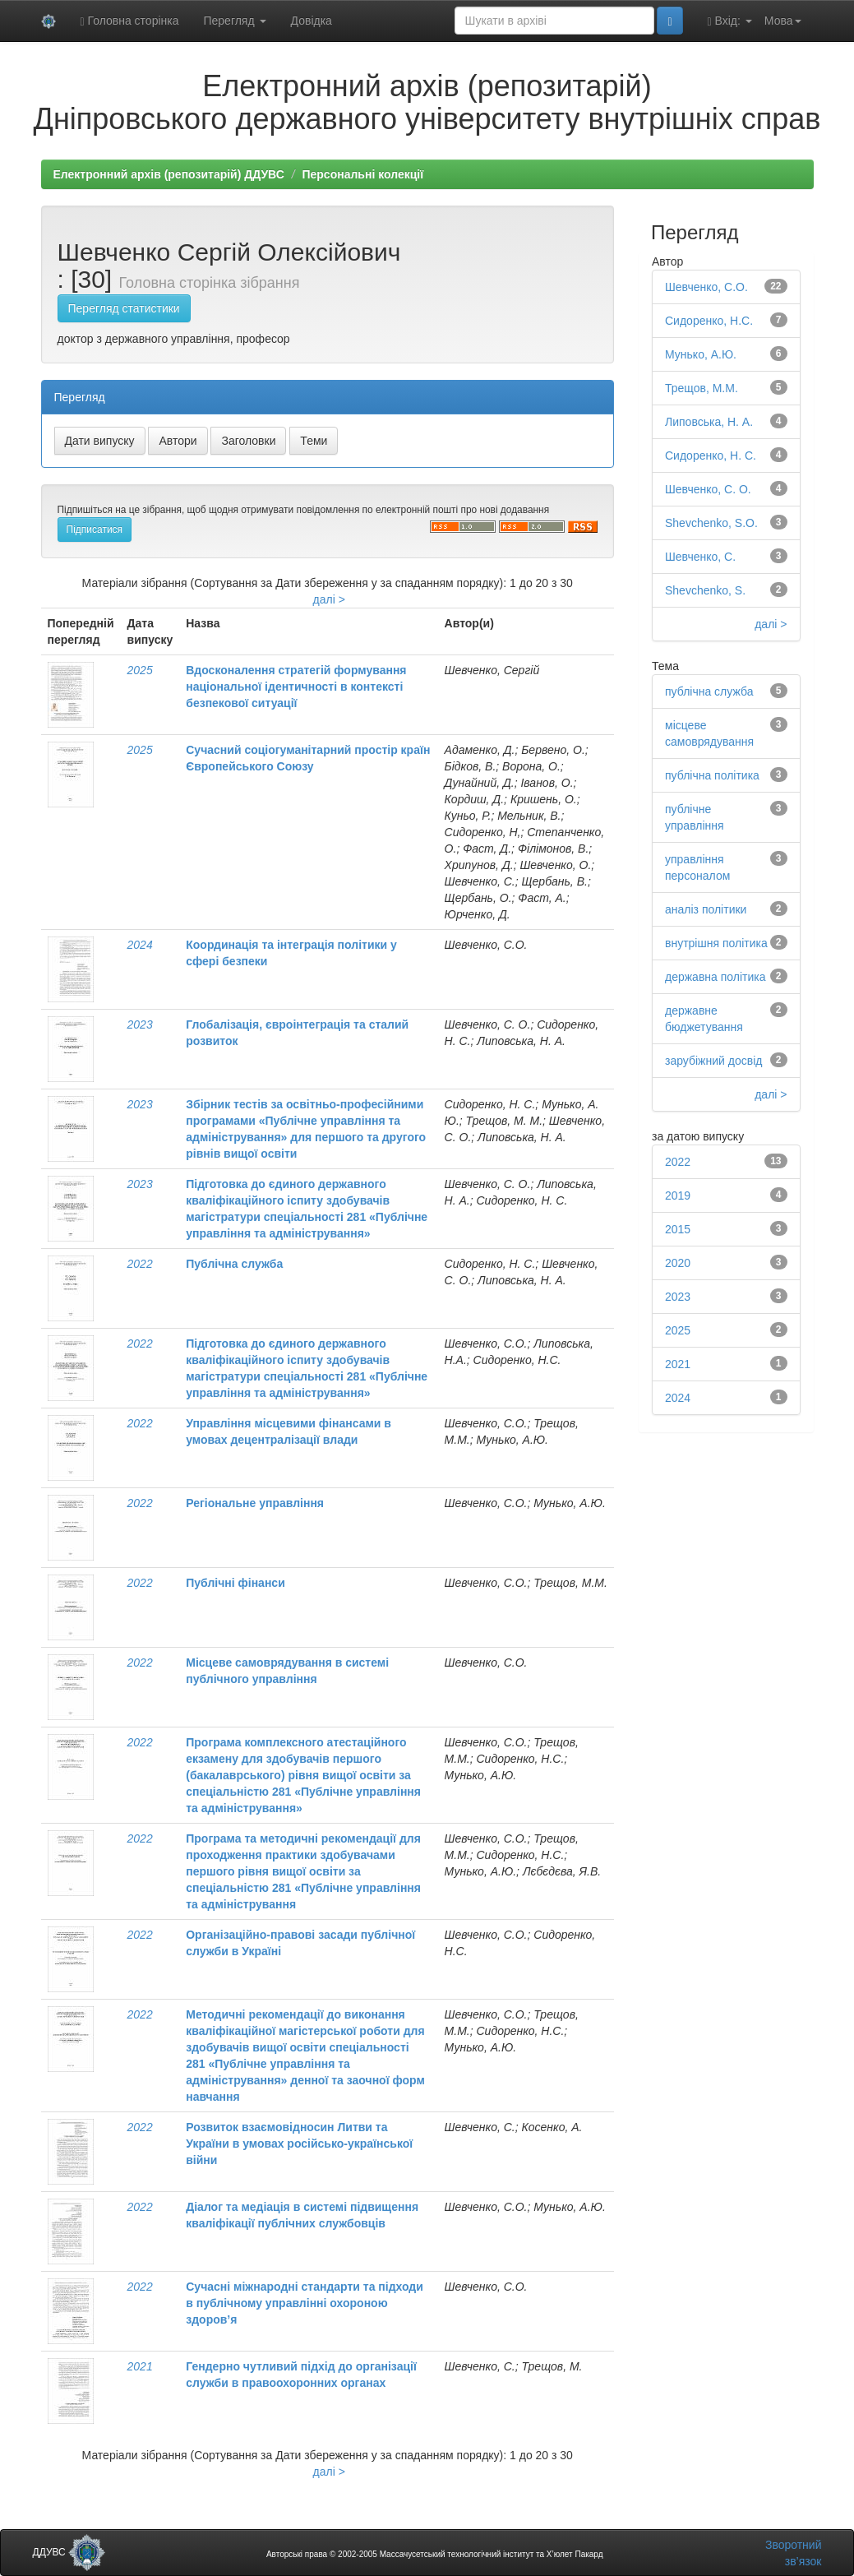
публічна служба (709, 691)
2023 (140, 1024)
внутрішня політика (716, 943)
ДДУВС (69, 2552)
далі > (329, 599)
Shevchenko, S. (705, 590)
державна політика (715, 976)
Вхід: (730, 21)
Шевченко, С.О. (706, 287)
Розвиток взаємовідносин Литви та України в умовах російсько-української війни (299, 2143)
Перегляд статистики (124, 308)
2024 (140, 944)
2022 (140, 1263)
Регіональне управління (255, 1503)
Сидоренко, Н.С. (709, 320)
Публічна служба (234, 1263)
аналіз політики (705, 909)
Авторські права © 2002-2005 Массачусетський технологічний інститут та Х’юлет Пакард (434, 2554)
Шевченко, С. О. (708, 489)
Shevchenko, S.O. (711, 523)
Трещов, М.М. (701, 388)
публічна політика (712, 775)
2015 (677, 1229)
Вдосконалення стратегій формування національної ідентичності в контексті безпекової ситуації (296, 687)
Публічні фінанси (235, 1582)
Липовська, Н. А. (709, 421)
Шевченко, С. (700, 556)
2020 (677, 1263)
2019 (677, 1195)
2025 (140, 670)
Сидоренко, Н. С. (710, 455)
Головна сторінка (130, 21)
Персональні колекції (362, 174)
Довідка (311, 20)
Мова (782, 20)
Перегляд (234, 20)
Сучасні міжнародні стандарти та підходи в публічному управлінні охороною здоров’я (304, 2303)
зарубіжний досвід (713, 1060)
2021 (140, 2366)
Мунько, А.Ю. (700, 354)
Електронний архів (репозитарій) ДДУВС (168, 174)
